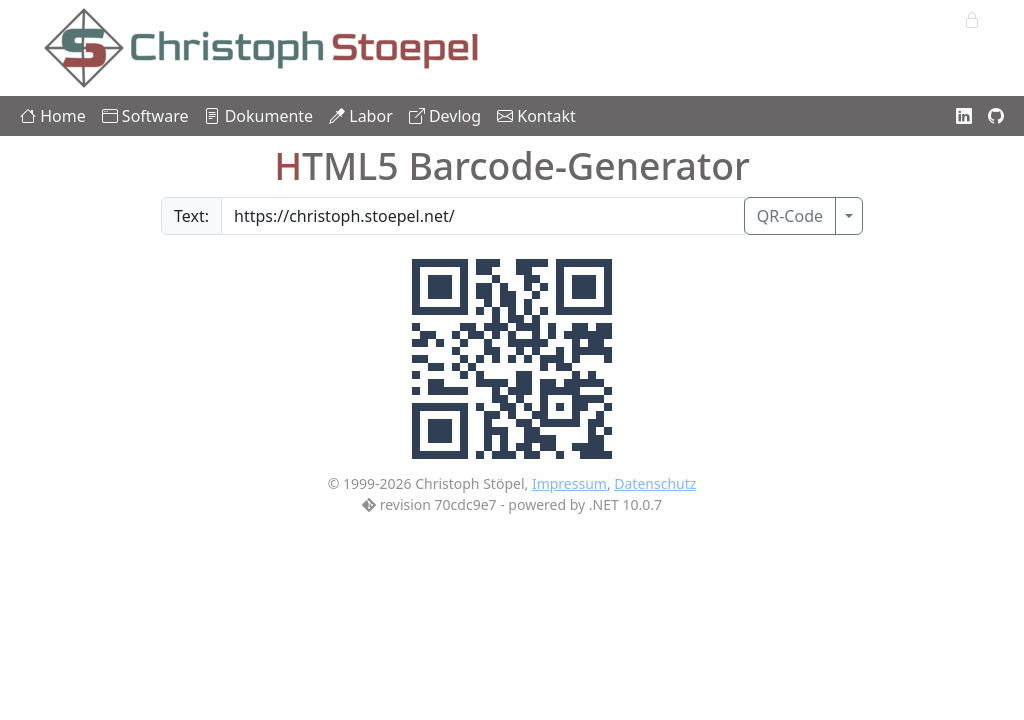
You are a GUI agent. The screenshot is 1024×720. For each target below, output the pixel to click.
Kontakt (536, 116)
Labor (361, 116)
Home (53, 116)
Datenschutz (655, 483)
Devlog (445, 116)
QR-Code (790, 216)
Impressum (569, 483)
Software (145, 116)
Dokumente (258, 116)
